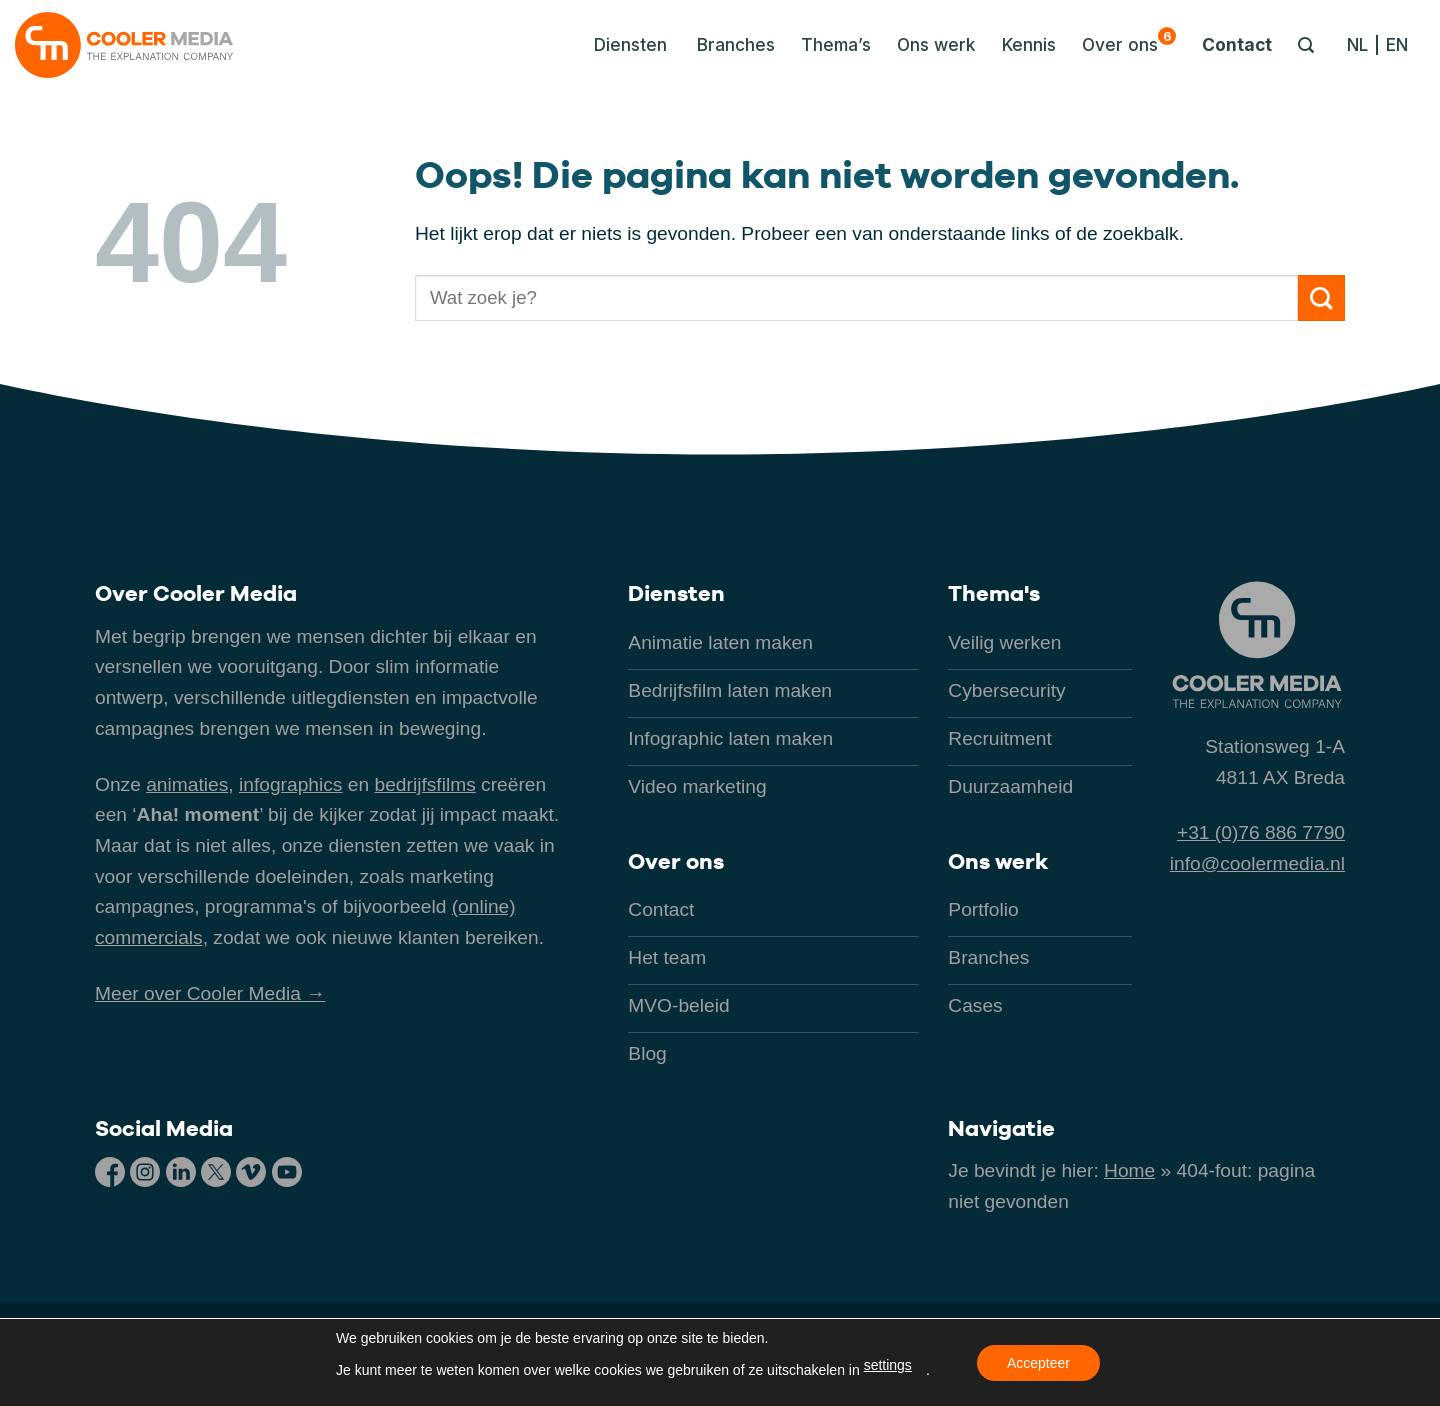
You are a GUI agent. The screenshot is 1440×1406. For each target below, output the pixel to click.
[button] (625, 45)
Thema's (994, 593)
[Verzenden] (1321, 298)
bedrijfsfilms (424, 784)
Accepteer (1038, 1363)
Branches (736, 44)
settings (888, 1365)
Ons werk (936, 44)
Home (1129, 1170)
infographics (290, 784)
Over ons (1129, 41)
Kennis (1029, 44)
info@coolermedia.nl (1257, 863)
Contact (1237, 44)
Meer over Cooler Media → (210, 993)
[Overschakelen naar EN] (1397, 45)
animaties (187, 784)
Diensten (676, 593)
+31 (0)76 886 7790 (1261, 832)
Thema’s (836, 44)
